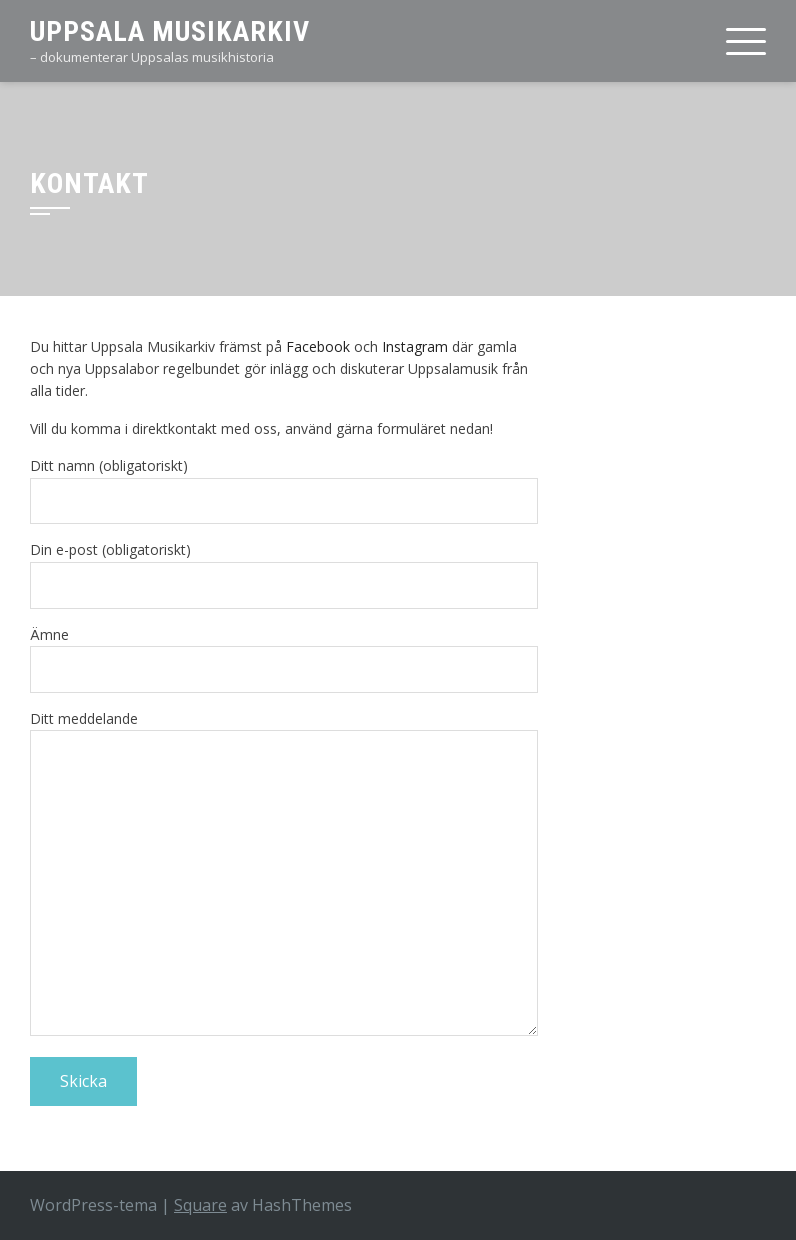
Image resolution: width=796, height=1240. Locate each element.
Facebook (318, 346)
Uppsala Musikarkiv (170, 31)
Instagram (415, 346)
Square (200, 1205)
